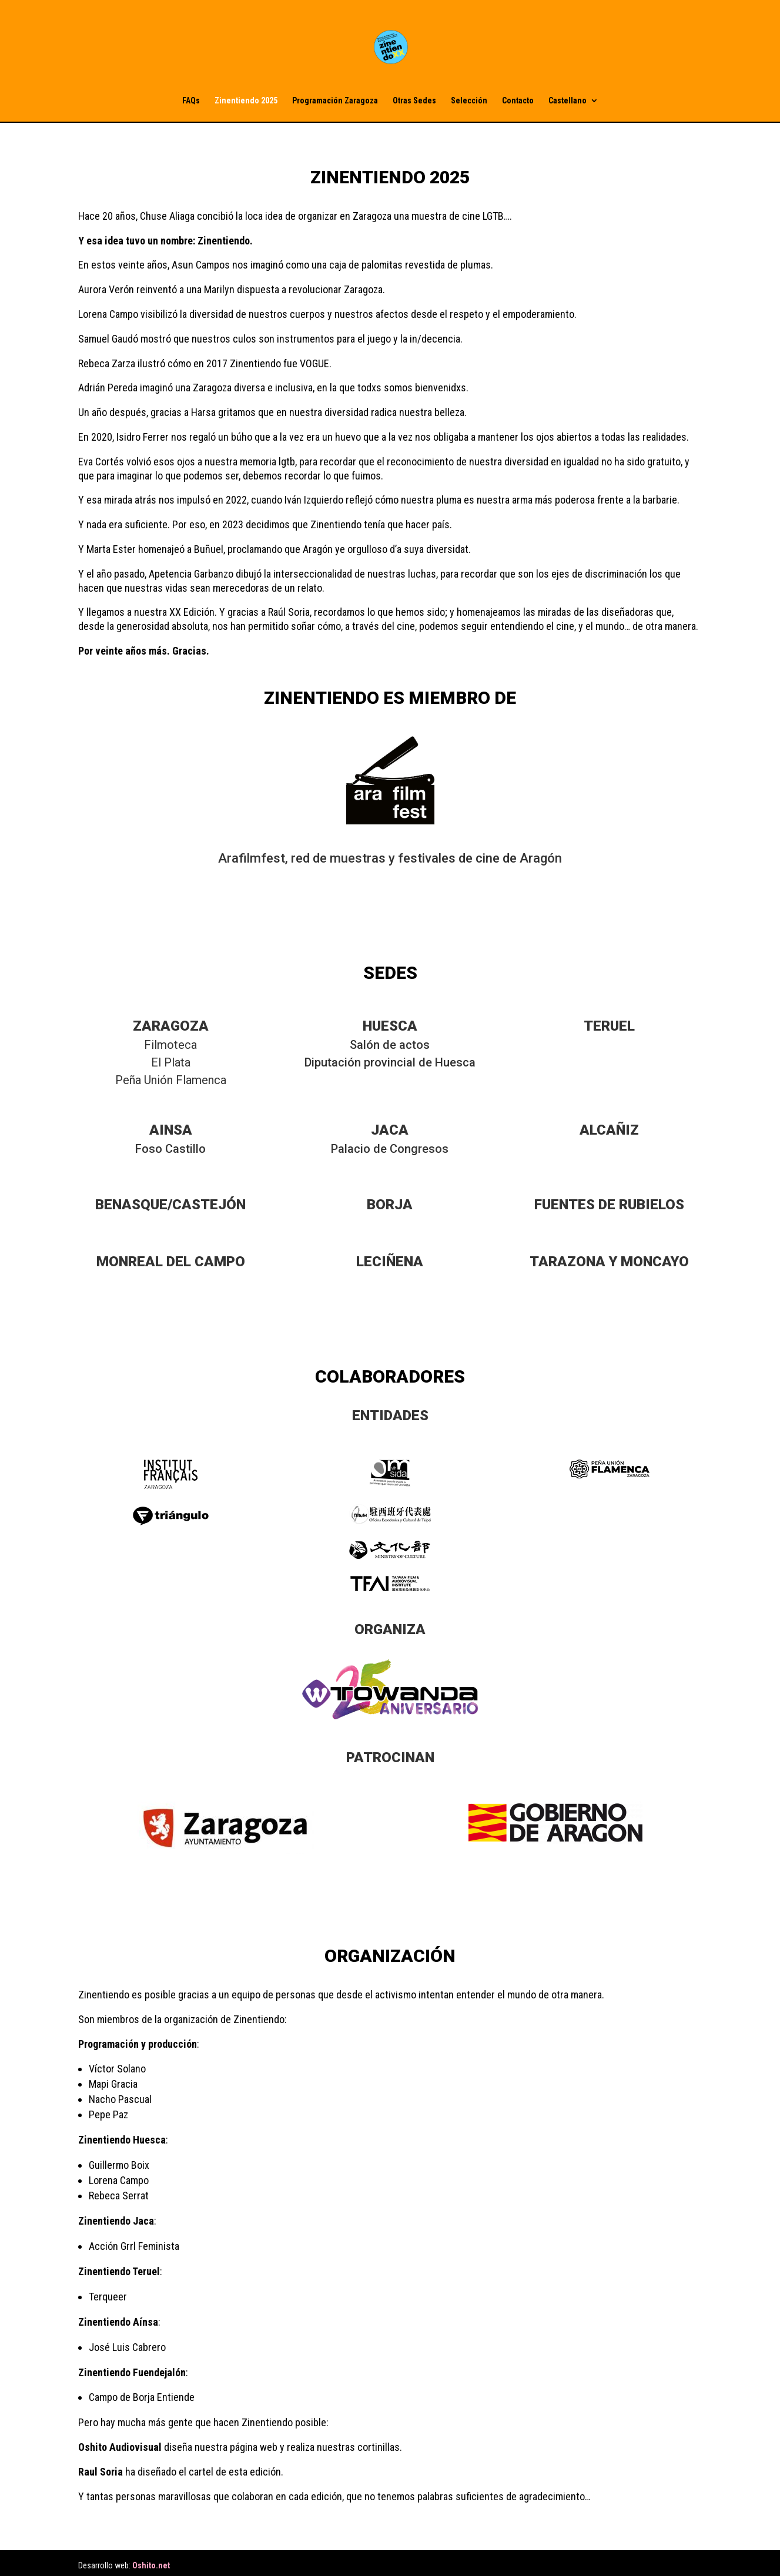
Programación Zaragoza (335, 100)
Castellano (567, 100)
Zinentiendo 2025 (246, 100)
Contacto (518, 100)
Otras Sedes (414, 100)
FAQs (191, 100)
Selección (469, 100)
